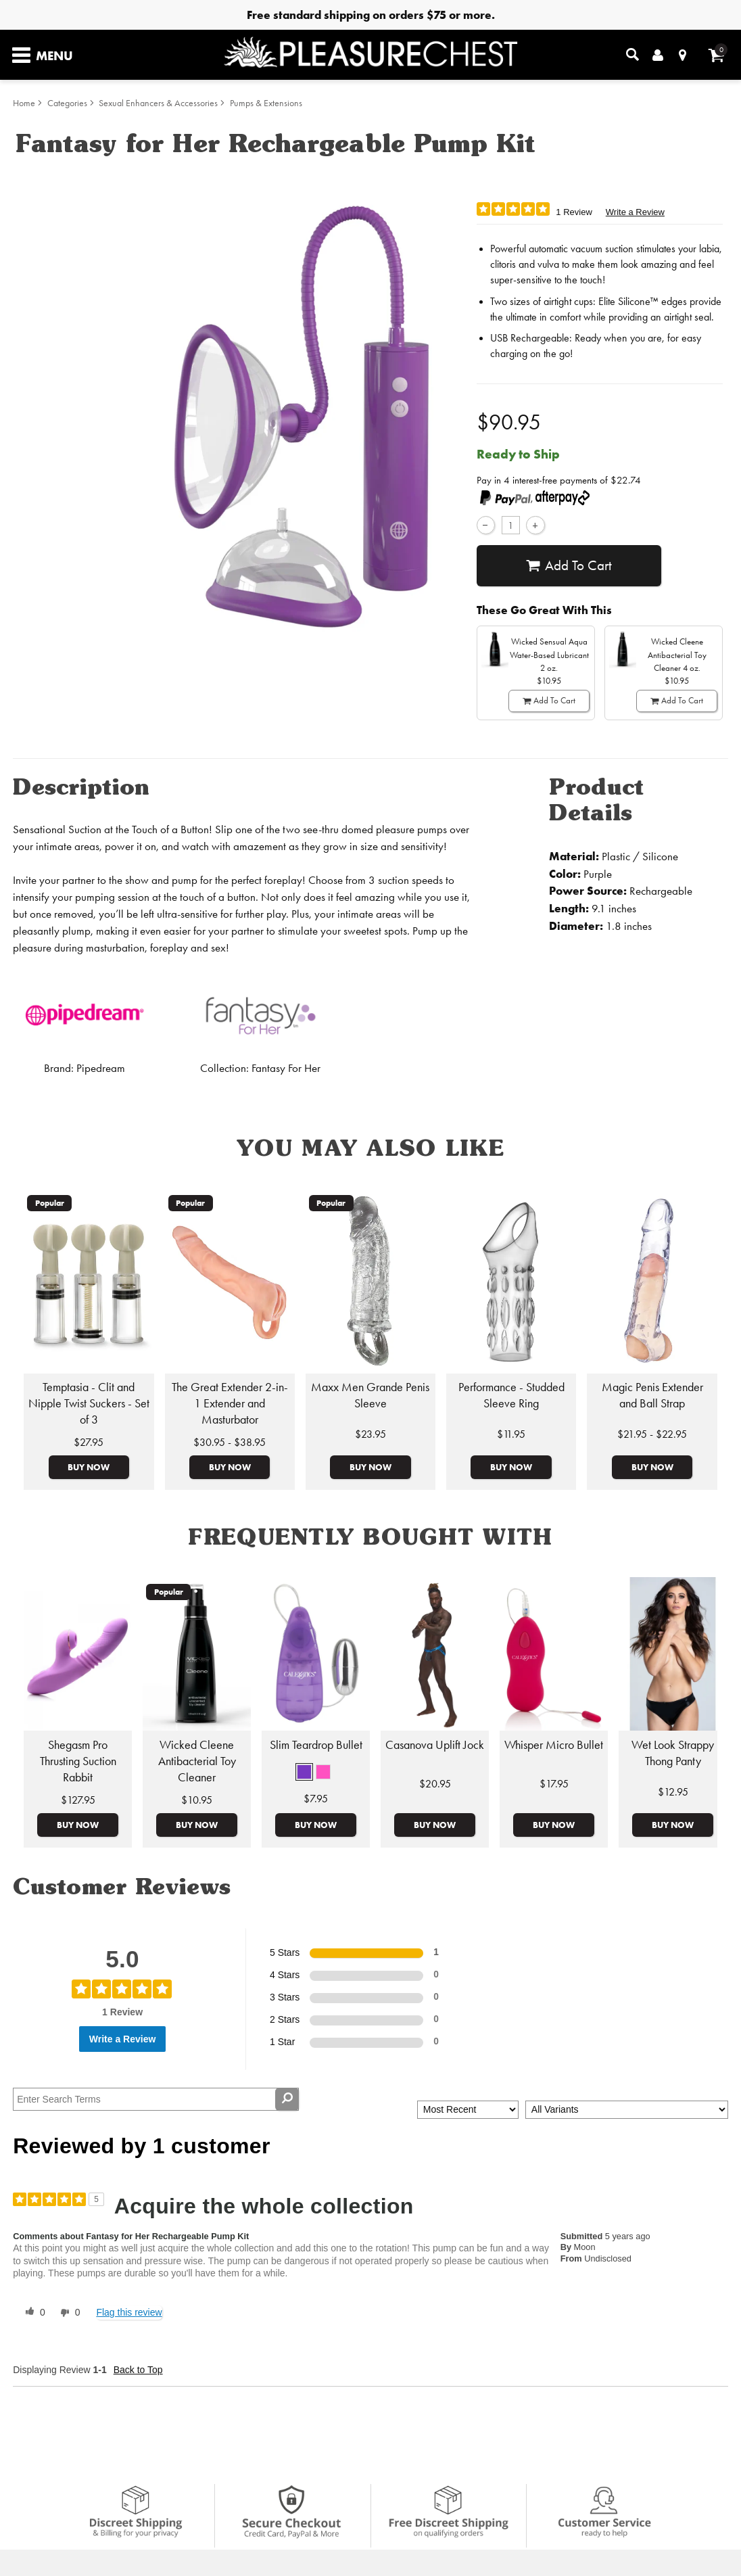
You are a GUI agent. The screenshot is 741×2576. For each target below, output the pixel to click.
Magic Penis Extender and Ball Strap (652, 1395)
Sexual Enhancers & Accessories (158, 103)
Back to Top (138, 2369)
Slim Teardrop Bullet (316, 1744)
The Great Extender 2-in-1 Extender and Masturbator (230, 1403)
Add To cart (569, 566)
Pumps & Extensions (266, 103)
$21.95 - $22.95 (652, 1434)
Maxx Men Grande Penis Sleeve (370, 1395)
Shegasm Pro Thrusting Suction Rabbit (78, 1761)
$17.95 (554, 1783)
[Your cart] (716, 55)
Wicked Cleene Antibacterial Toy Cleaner (197, 1761)
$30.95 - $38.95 (229, 1442)
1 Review (574, 212)
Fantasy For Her (286, 1068)
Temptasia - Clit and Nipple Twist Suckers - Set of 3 (88, 1403)
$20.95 (435, 1783)
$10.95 (196, 1800)
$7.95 (316, 1798)
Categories (67, 103)
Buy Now (89, 1466)
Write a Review (635, 212)
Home (24, 103)
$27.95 (88, 1442)
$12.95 (673, 1791)
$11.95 (511, 1434)
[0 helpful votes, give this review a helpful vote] (32, 2312)
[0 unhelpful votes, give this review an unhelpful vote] (67, 2312)
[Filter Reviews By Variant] (626, 2110)
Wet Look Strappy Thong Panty (672, 1753)
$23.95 (370, 1434)
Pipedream (100, 1068)
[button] (304, 1771)
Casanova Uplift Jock (434, 1744)
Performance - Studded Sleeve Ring (511, 1395)
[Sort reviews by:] (468, 2110)
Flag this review (129, 2312)
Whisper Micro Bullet (553, 1744)
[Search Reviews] (156, 2099)
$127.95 (78, 1800)
